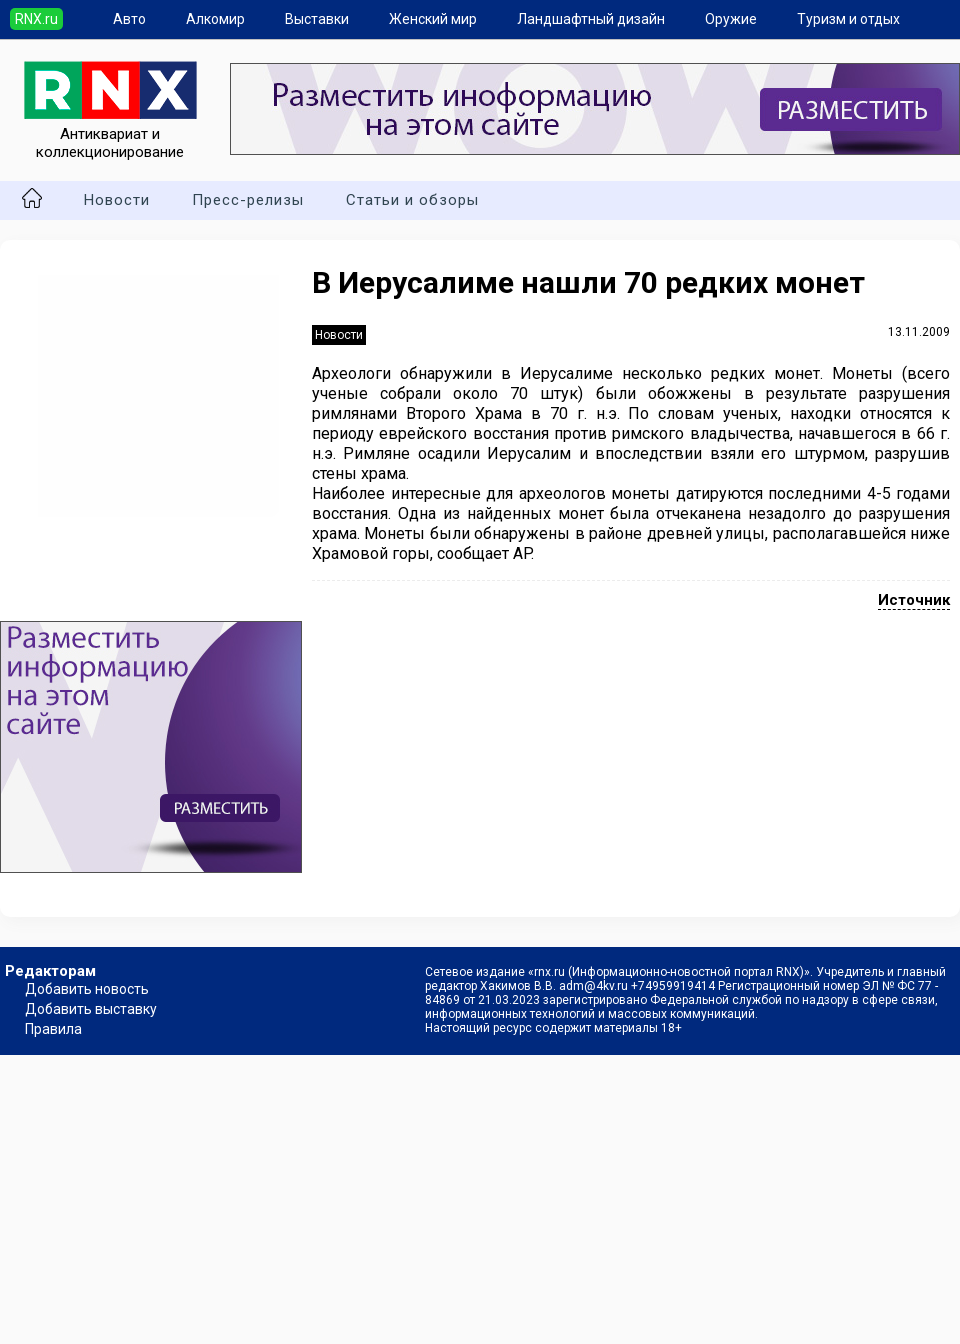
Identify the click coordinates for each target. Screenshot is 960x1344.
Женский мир (433, 19)
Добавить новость (87, 989)
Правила (53, 1029)
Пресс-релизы (248, 200)
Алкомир (215, 19)
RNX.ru (36, 19)
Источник (914, 600)
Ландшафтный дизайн (591, 19)
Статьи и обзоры (412, 200)
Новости (117, 200)
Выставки (317, 19)
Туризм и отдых (848, 19)
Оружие (731, 19)
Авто (129, 19)
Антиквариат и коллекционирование (110, 134)
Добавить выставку (91, 1009)
